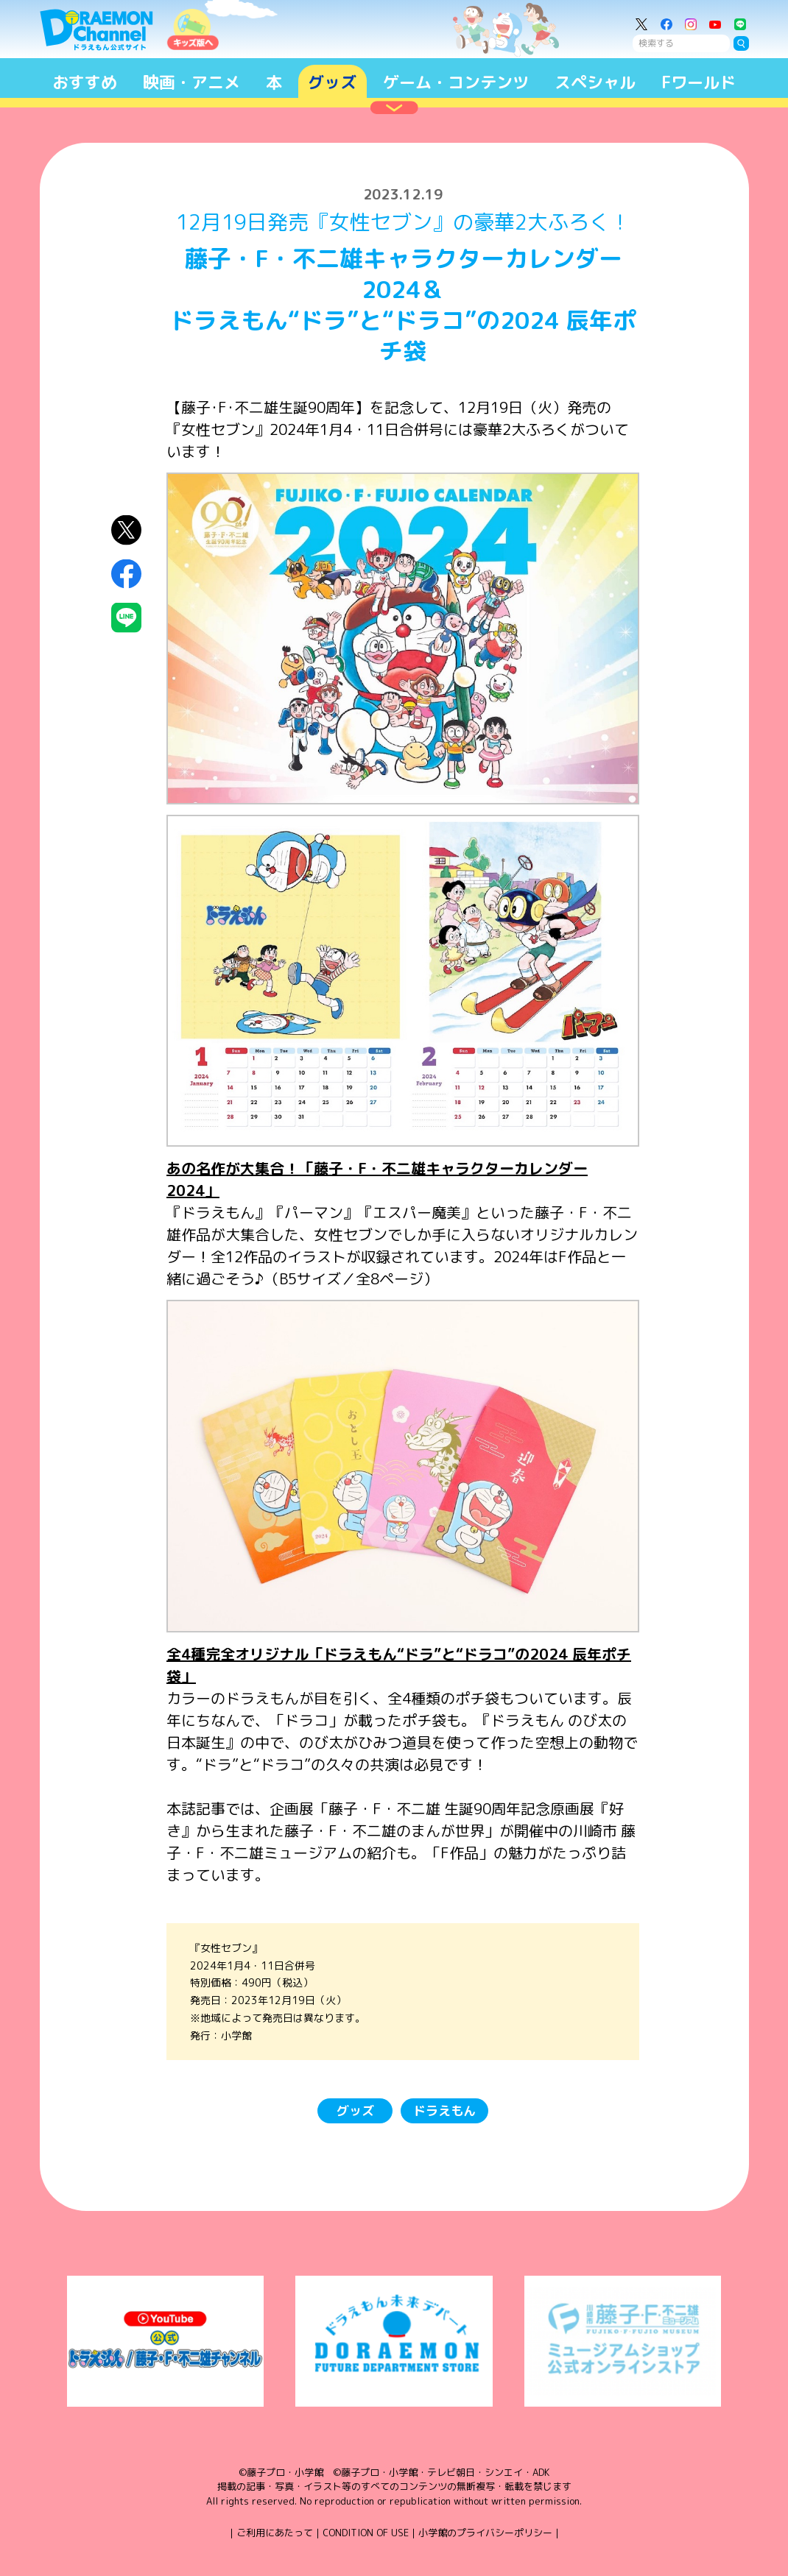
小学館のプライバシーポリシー (485, 2532)
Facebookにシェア (126, 574)
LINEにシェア (126, 618)
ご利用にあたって (274, 2532)
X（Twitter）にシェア (126, 530)
